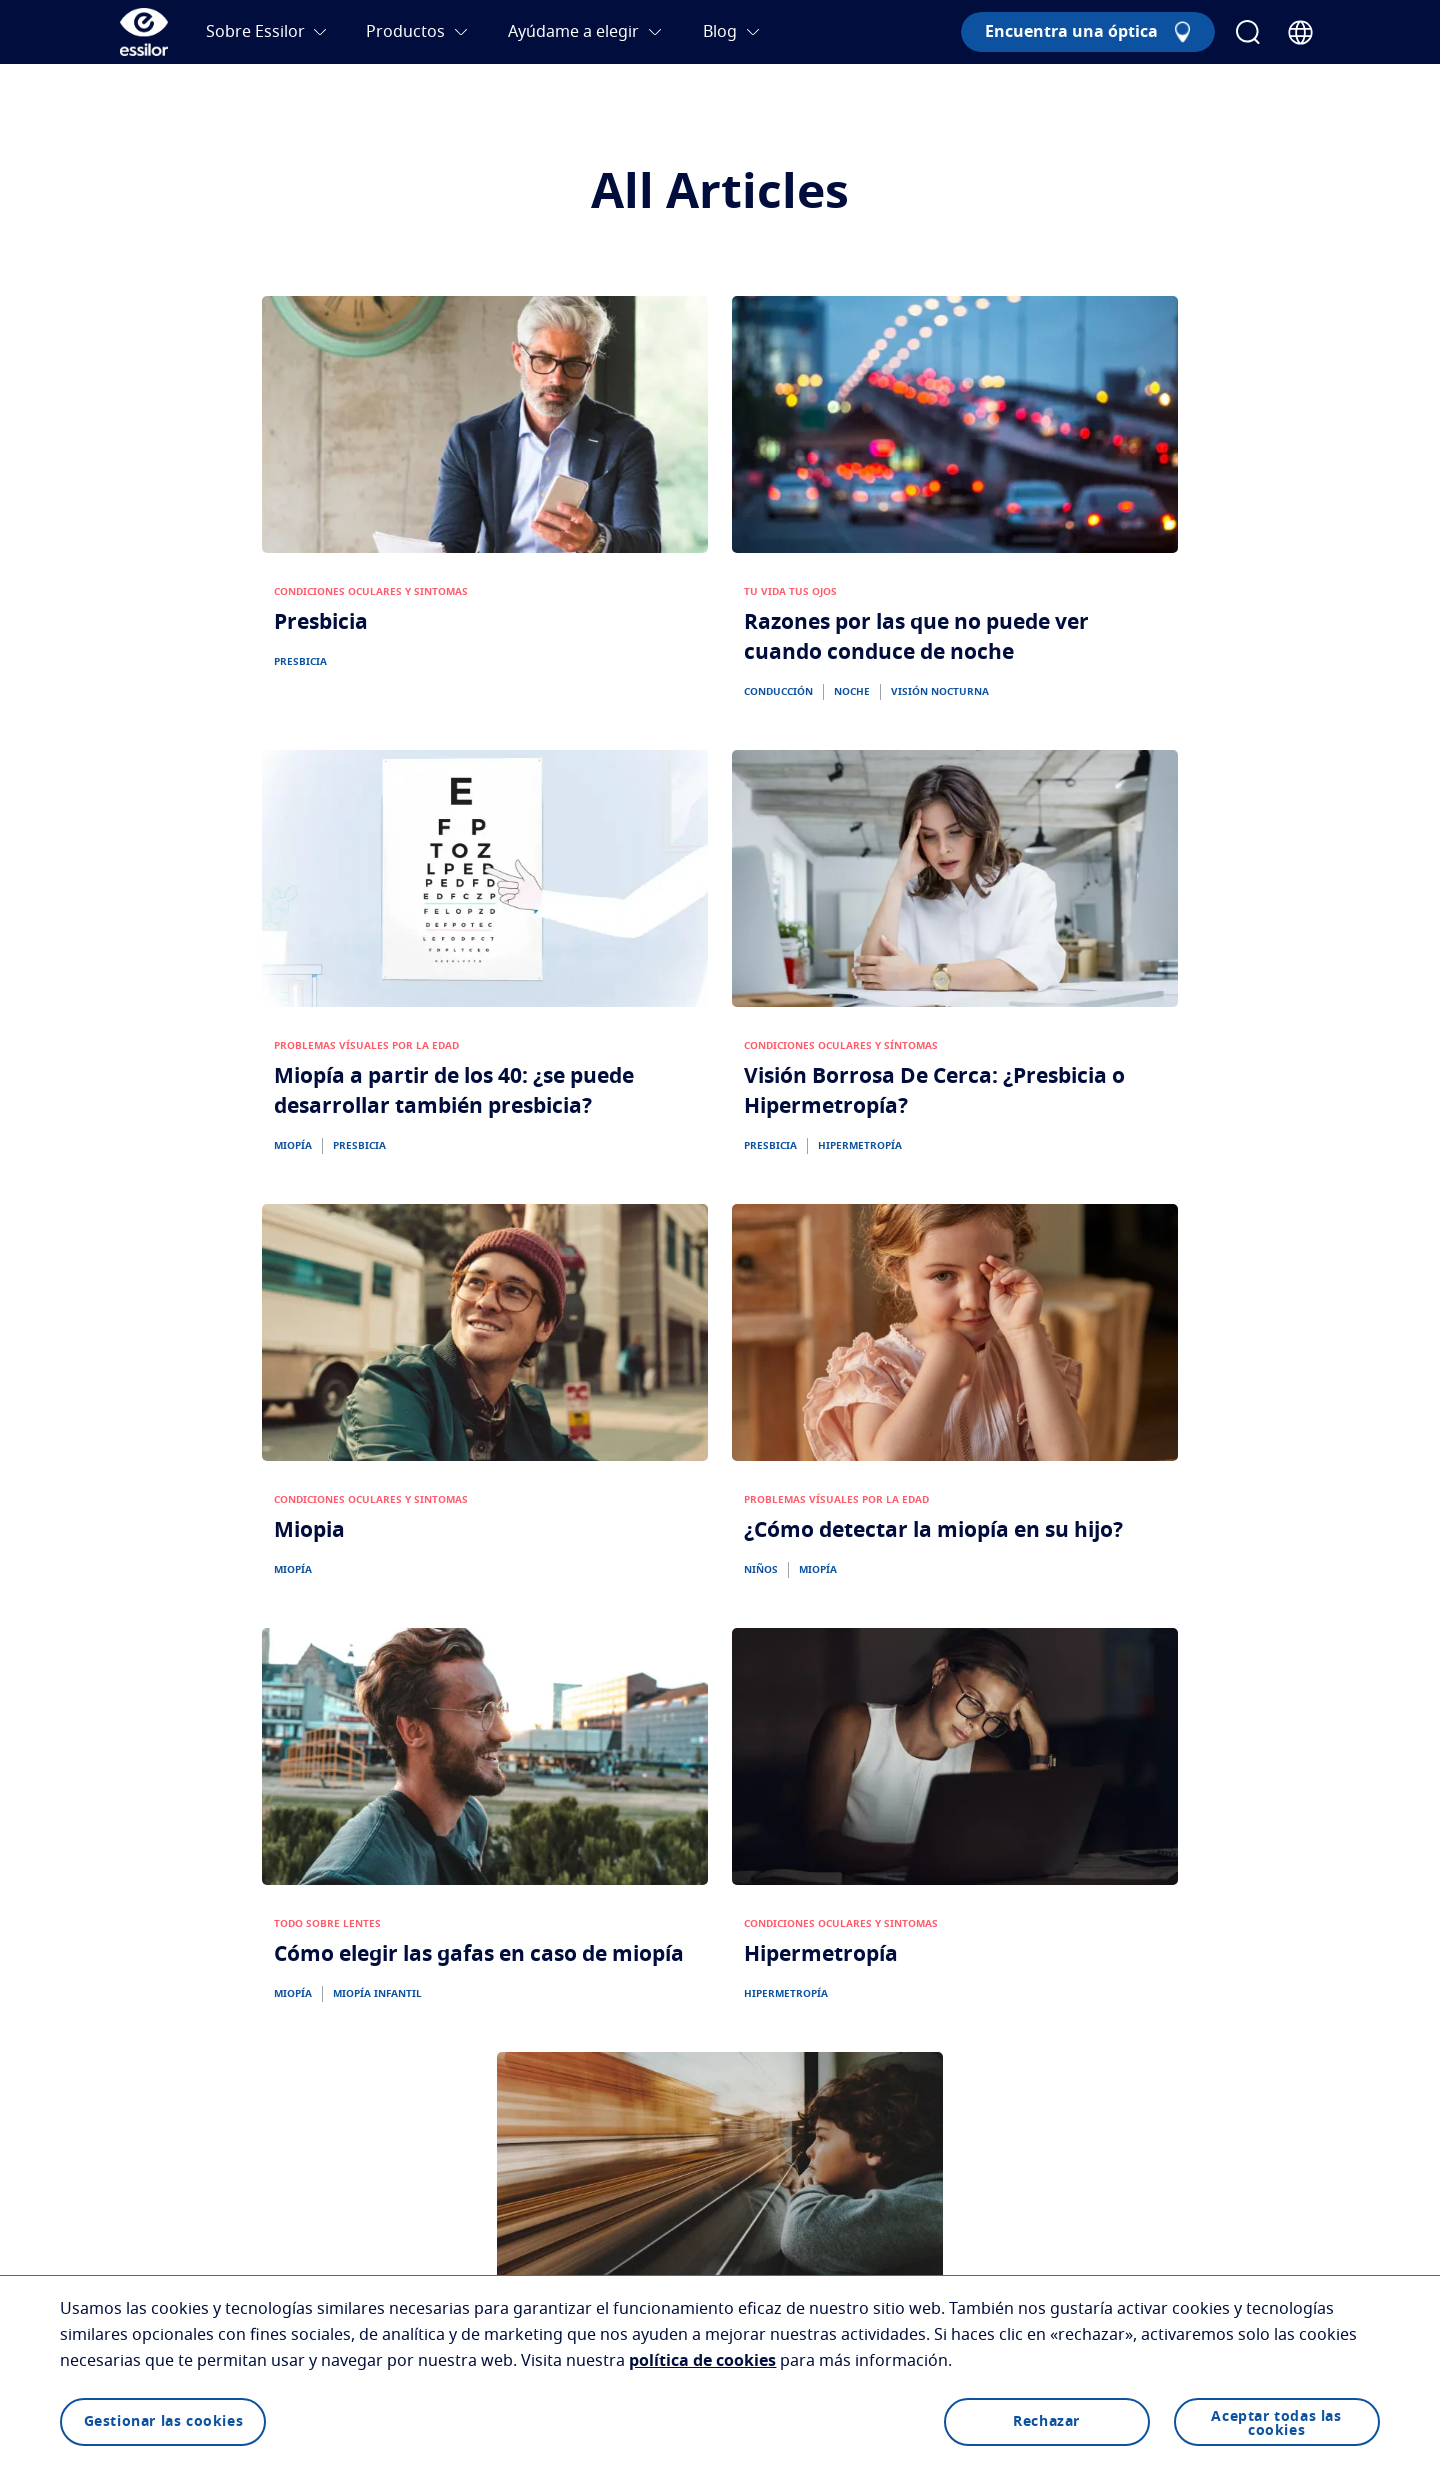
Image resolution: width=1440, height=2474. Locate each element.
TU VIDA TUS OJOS (790, 592)
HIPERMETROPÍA (860, 1146)
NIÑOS (761, 1570)
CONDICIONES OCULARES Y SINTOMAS (371, 592)
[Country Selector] (1300, 32)
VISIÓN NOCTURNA (940, 692)
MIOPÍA (293, 1146)
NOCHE (852, 692)
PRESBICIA (300, 662)
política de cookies (702, 2361)
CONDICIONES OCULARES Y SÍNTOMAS (841, 1046)
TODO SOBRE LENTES (327, 1924)
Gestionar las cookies (164, 2422)
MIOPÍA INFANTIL (377, 1994)
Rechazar (1046, 2422)
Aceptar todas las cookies (1276, 2424)
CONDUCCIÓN (778, 692)
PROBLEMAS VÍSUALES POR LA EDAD (366, 1046)
